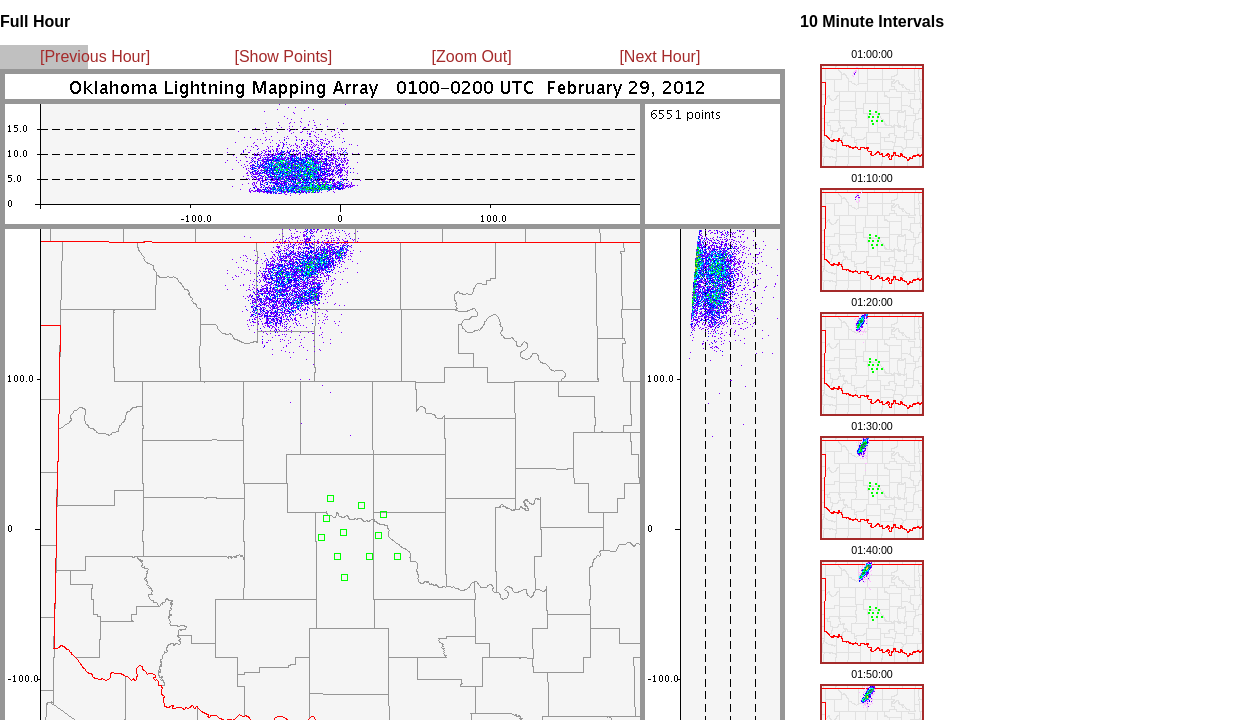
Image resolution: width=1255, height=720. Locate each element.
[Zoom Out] (472, 56)
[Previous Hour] (95, 56)
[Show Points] (283, 56)
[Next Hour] (659, 56)
